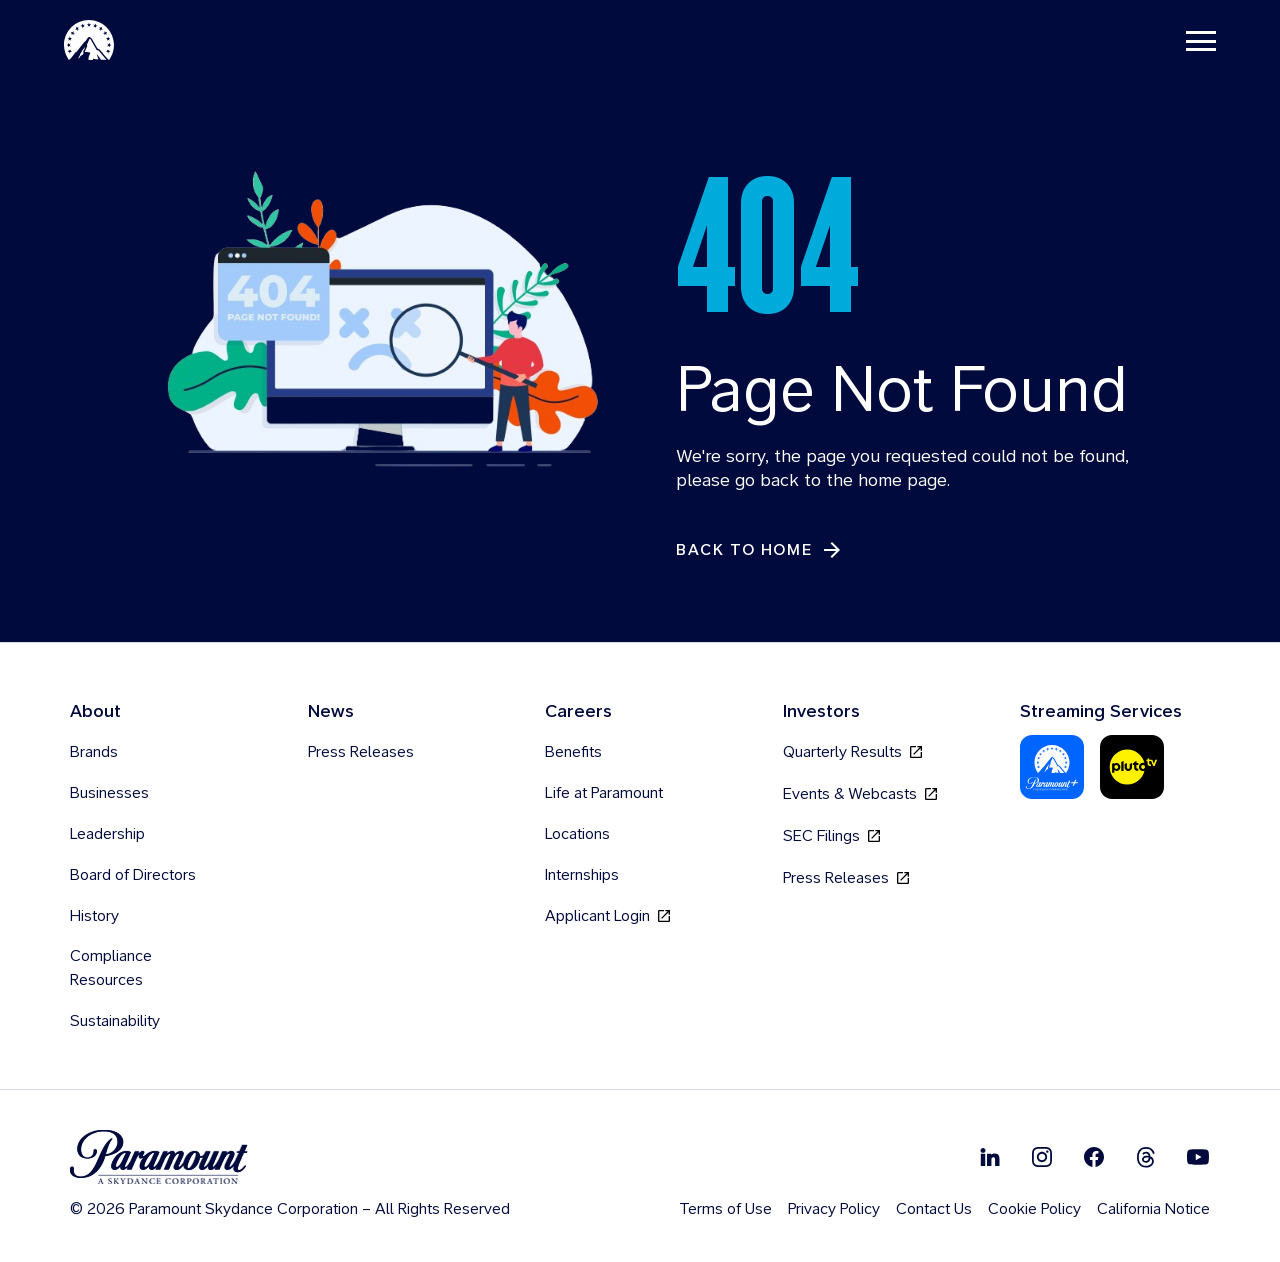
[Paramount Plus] (1052, 768)
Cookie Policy (1034, 1209)
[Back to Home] (760, 551)
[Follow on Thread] (1146, 1157)
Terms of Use (725, 1209)
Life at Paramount (604, 793)
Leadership (107, 834)
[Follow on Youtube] (1198, 1157)
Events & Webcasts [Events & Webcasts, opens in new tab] (860, 794)
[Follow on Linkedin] (990, 1157)
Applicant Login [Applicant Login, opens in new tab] (607, 916)
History (94, 916)
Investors (821, 711)
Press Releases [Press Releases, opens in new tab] (846, 878)
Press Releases (361, 752)
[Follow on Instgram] (1042, 1157)
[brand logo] (290, 1158)
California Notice (1153, 1209)
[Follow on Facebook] (1094, 1157)
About (95, 711)
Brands (94, 752)
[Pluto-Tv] (1132, 768)
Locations (577, 834)
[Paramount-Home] (89, 40)
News (331, 711)
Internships (582, 875)
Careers (578, 711)
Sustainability (115, 1021)
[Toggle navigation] (1201, 40)
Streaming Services (1101, 711)
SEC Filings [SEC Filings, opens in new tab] (831, 836)
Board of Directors (133, 875)
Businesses (109, 793)
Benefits (573, 752)
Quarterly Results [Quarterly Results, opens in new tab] (852, 752)
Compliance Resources (111, 968)
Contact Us (934, 1209)
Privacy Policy (834, 1209)
